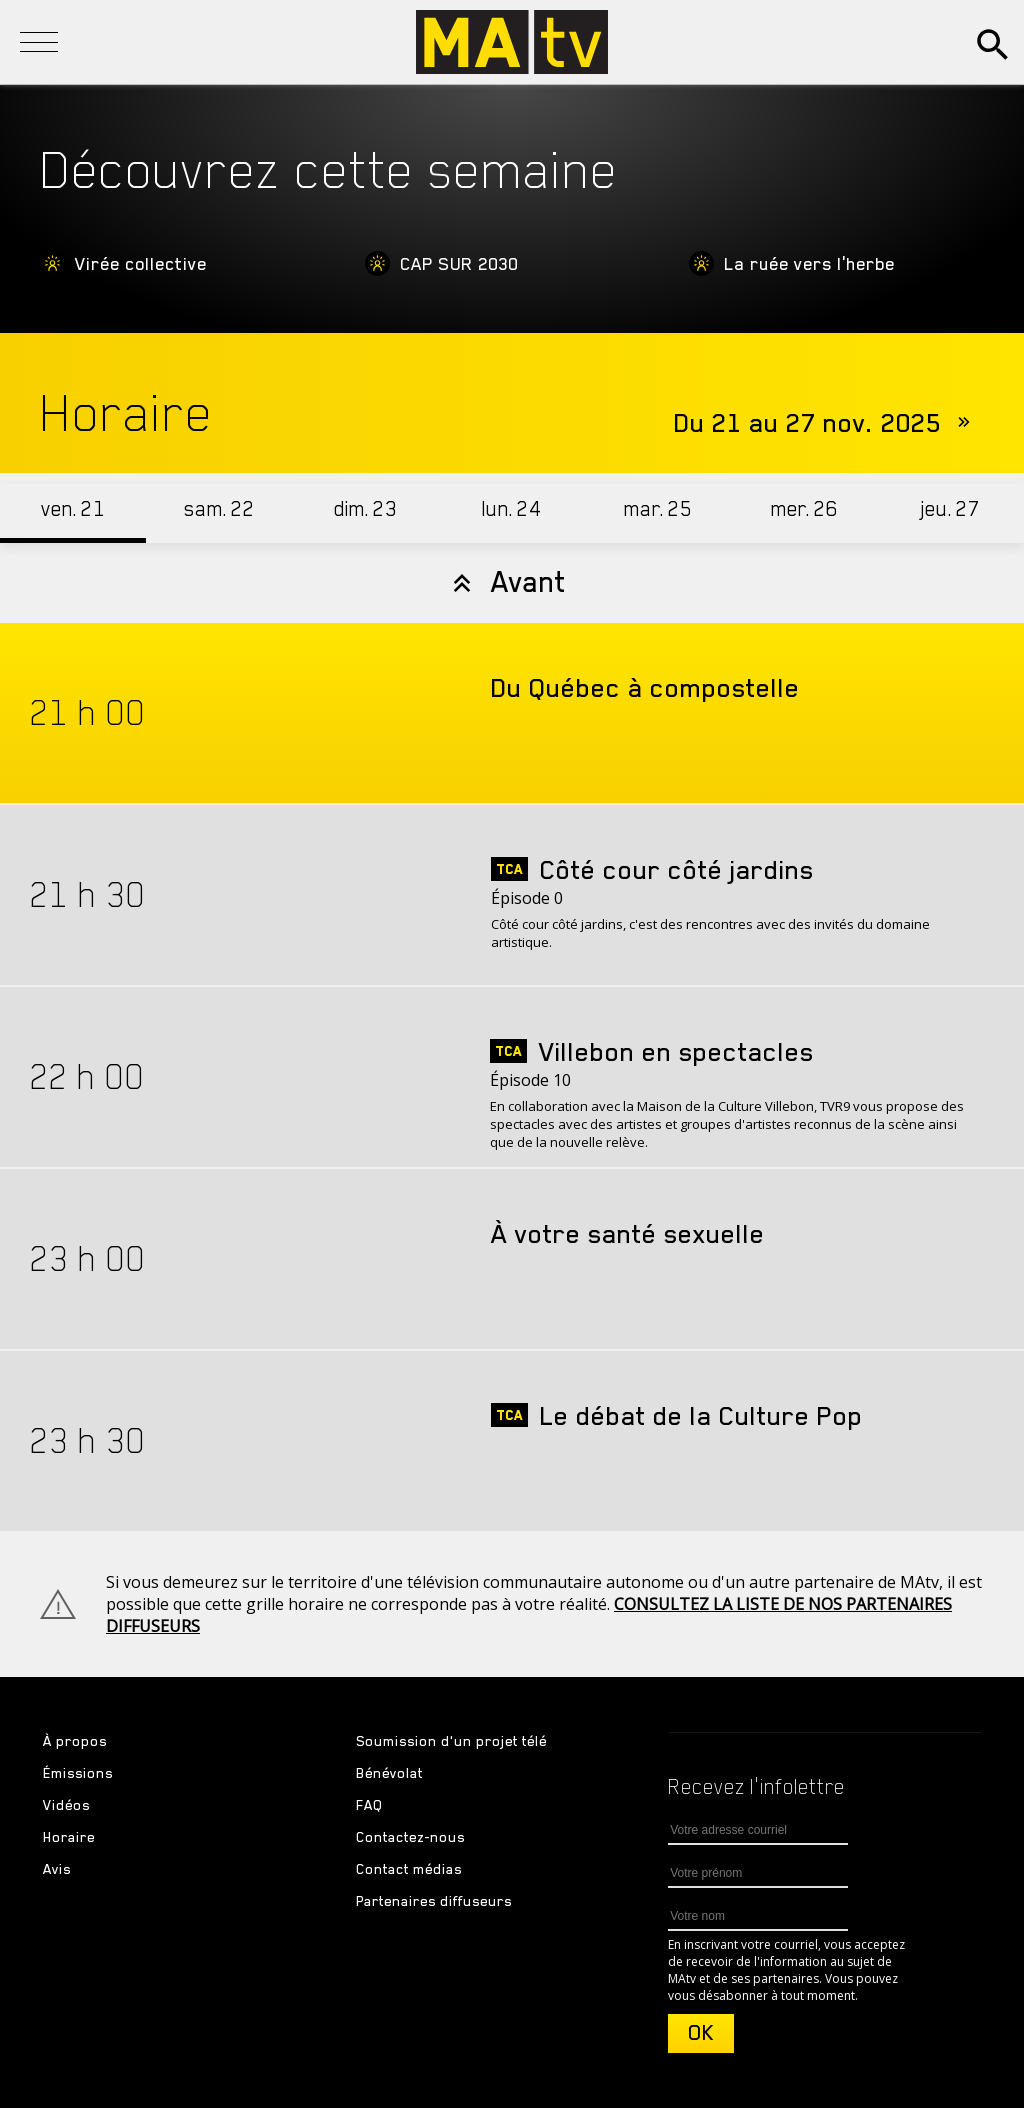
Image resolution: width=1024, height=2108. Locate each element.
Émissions (78, 1773)
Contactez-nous (410, 1837)
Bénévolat (389, 1773)
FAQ (369, 1805)
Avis (57, 1869)
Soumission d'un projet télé (451, 1741)
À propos (75, 1741)
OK (701, 2033)
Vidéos (66, 1805)
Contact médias (409, 1869)
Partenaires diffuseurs (434, 1901)
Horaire (69, 1837)
